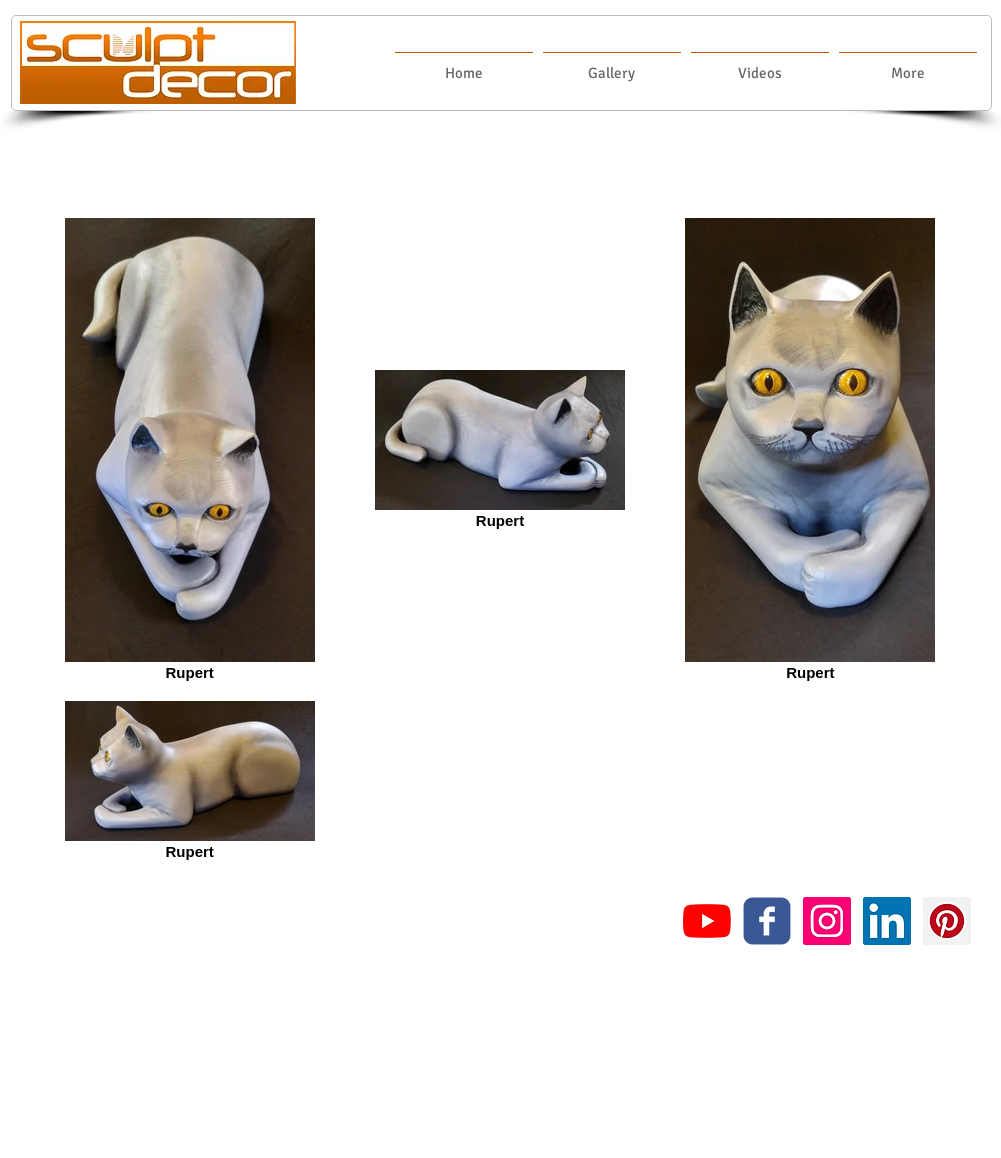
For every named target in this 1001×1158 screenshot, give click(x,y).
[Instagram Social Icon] (827, 921)
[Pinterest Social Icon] (947, 921)
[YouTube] (707, 921)
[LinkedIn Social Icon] (887, 921)
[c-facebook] (767, 921)
